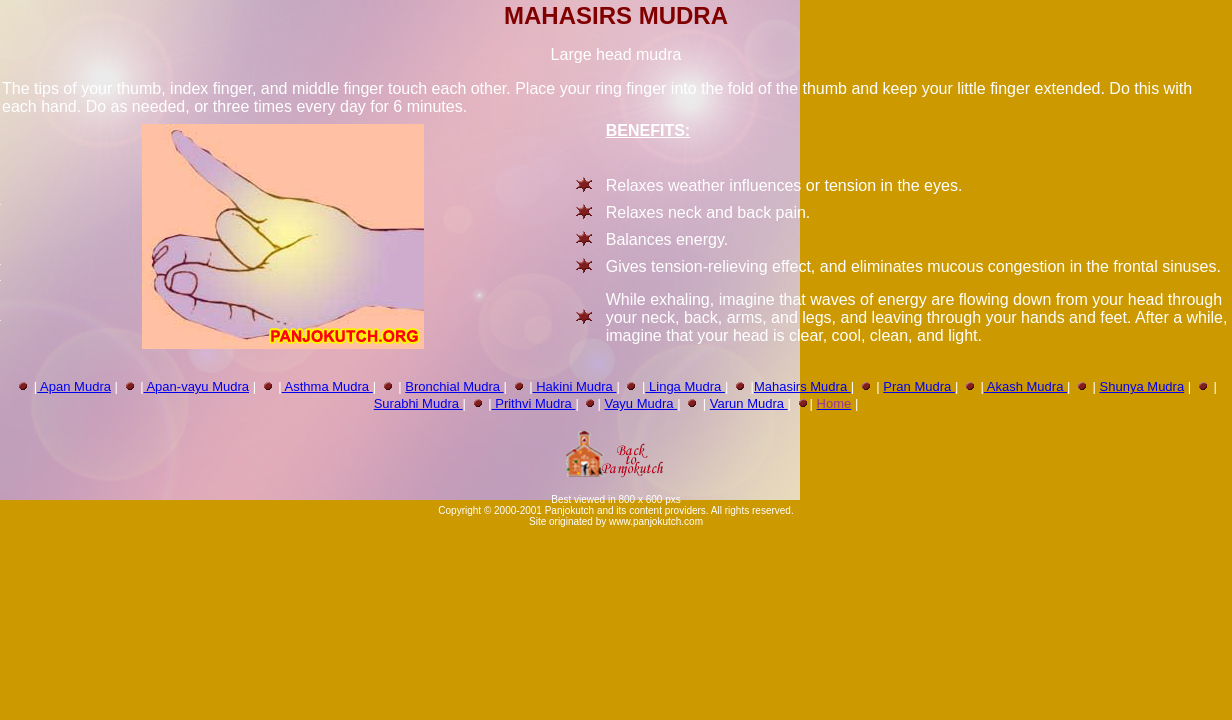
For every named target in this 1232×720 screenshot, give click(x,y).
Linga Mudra (685, 386)
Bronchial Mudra (454, 386)
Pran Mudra (919, 386)
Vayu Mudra (640, 403)
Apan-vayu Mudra (197, 386)
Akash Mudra (1025, 386)
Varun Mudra (749, 403)
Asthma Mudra (327, 386)
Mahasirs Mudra (802, 386)
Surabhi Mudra (418, 403)
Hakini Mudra (575, 386)
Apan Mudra (74, 386)
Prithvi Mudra (532, 403)
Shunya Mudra (1142, 386)
